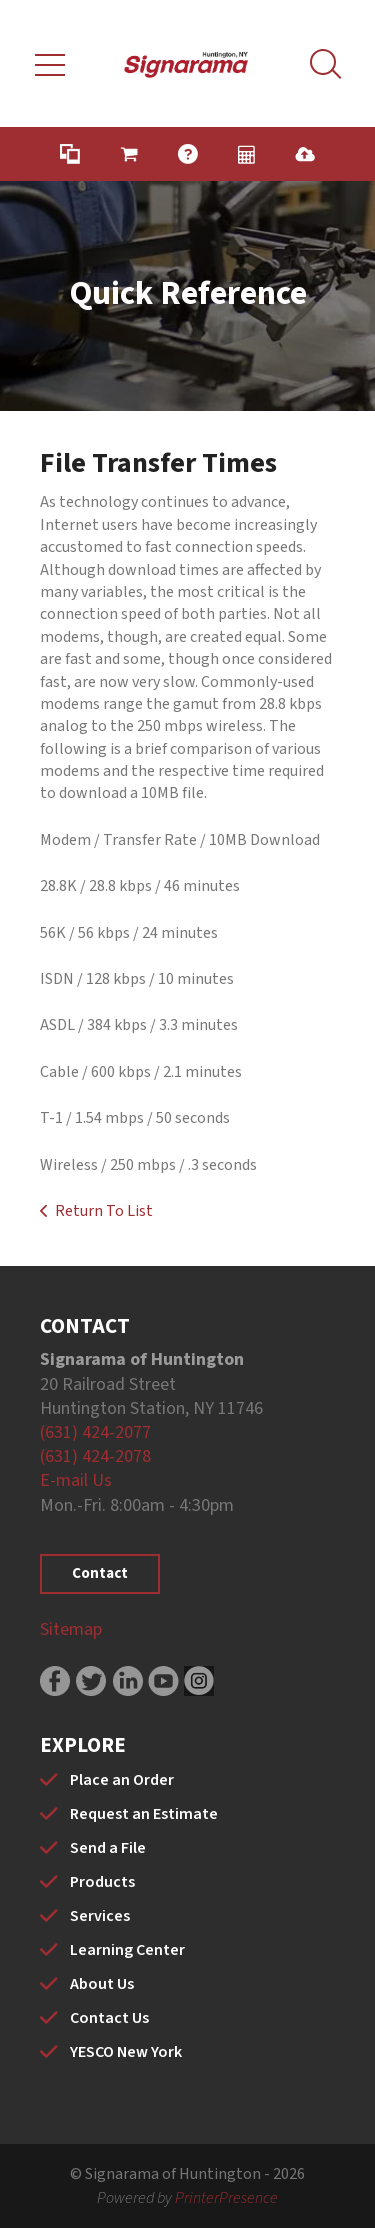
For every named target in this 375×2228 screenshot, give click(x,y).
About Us (102, 1984)
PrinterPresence (226, 2198)
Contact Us (109, 2018)
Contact (100, 1573)
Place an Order (122, 1780)
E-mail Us (76, 1480)
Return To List (104, 1211)
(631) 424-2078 (95, 1456)
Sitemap (71, 1629)
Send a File (108, 1848)
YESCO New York (126, 2052)
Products (102, 1882)
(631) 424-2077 (95, 1432)
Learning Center (127, 1950)
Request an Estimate (144, 1814)
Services (100, 1916)
